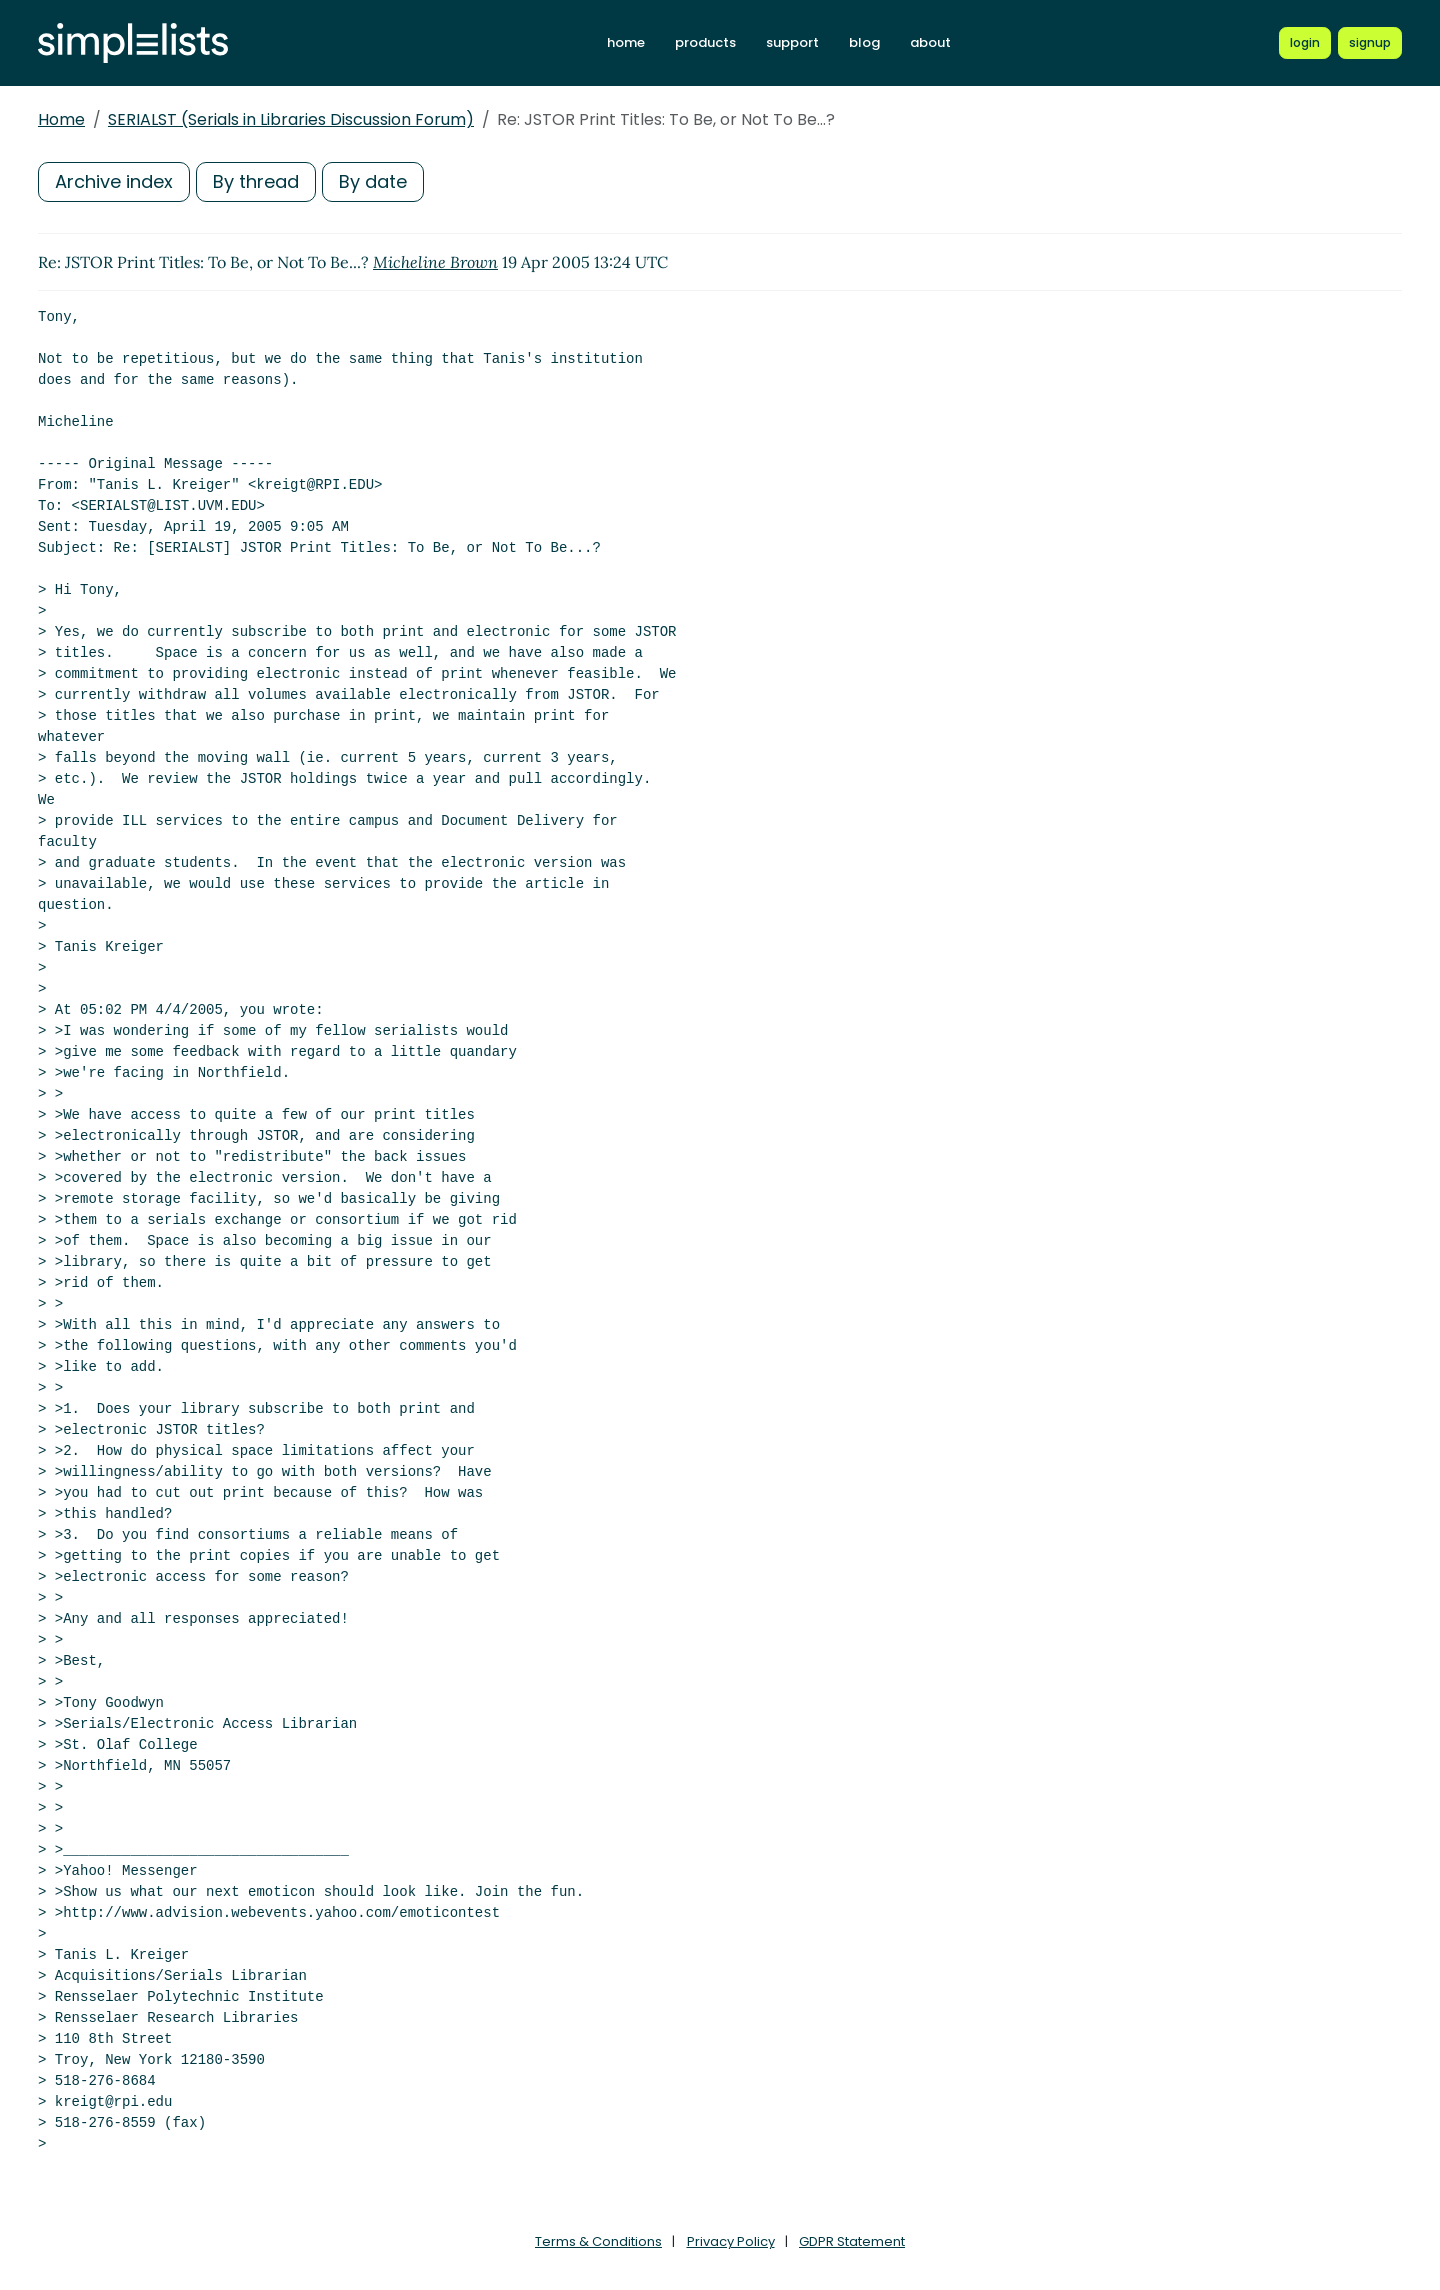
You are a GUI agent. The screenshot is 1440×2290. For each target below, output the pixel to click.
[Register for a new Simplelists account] (1370, 43)
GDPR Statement (852, 2241)
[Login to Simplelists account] (1305, 43)
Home (61, 119)
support (792, 42)
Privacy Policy (731, 2241)
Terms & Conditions (598, 2241)
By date (373, 181)
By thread (256, 181)
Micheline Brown (435, 262)
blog (864, 42)
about (930, 42)
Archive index (114, 181)
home (626, 42)
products (705, 42)
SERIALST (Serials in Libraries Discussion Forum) (291, 119)
